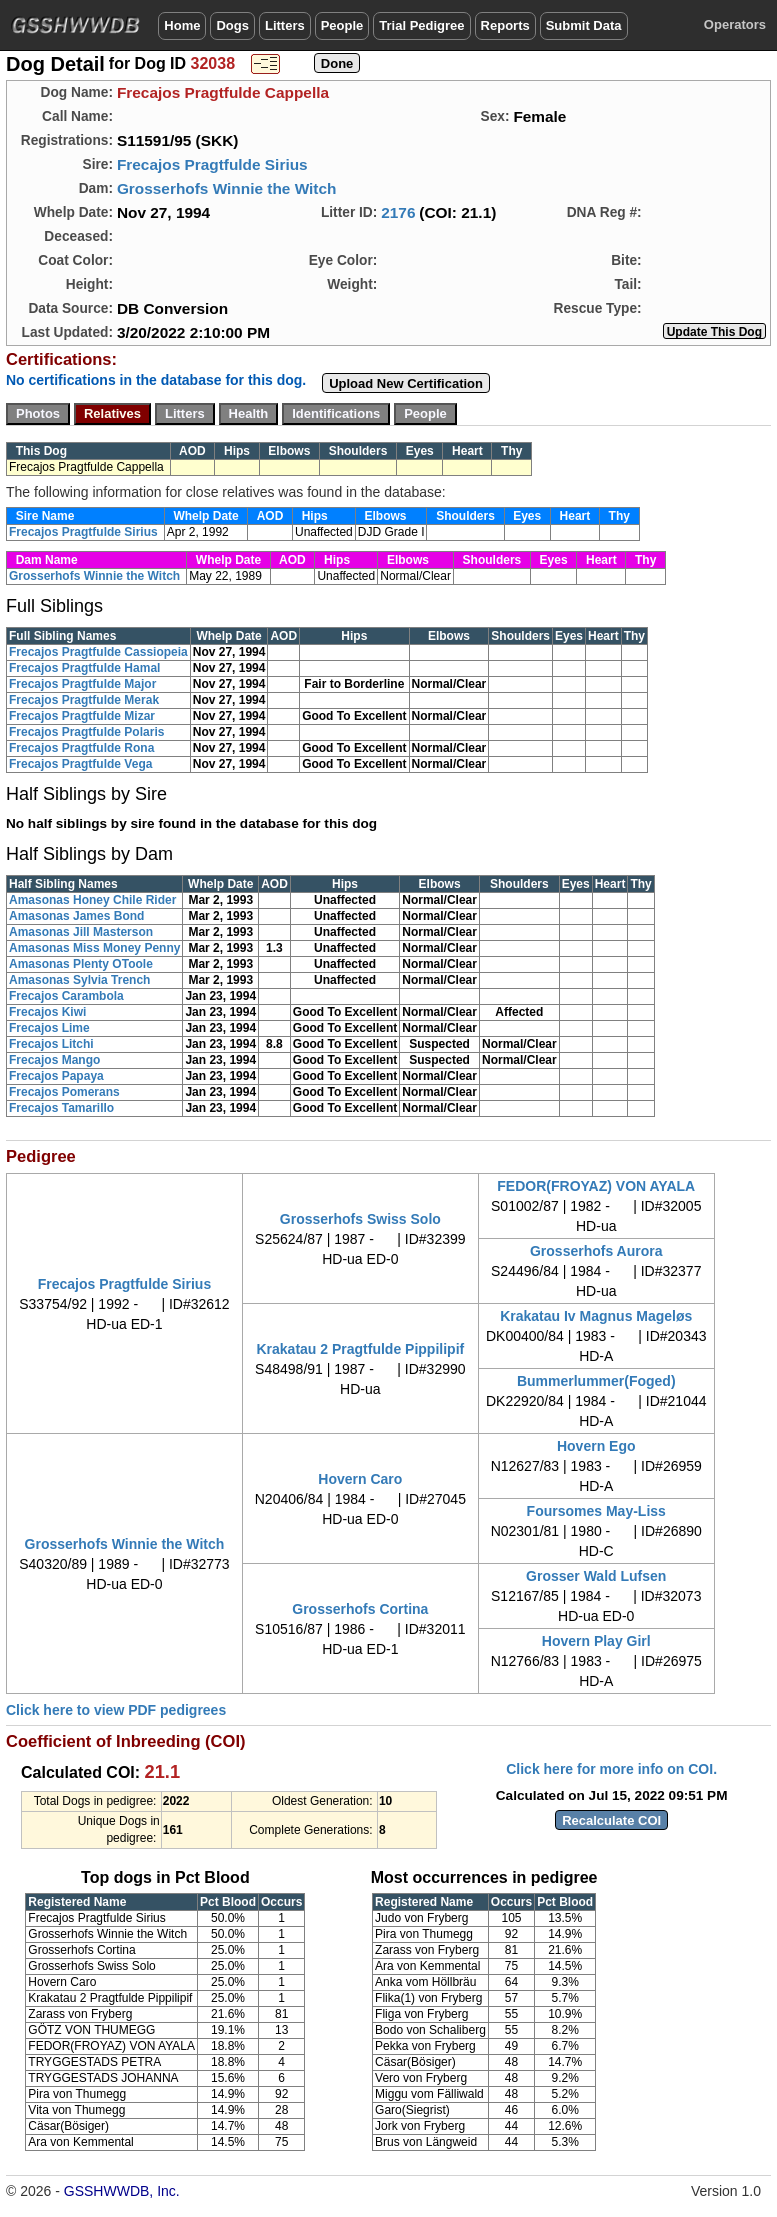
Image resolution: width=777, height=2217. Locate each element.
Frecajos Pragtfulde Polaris (86, 732)
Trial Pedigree (421, 25)
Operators (735, 24)
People (342, 25)
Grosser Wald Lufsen (596, 1576)
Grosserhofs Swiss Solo (360, 1219)
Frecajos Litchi (51, 1044)
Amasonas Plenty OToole (81, 964)
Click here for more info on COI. (611, 1769)
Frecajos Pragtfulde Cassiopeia (98, 652)
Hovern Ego (596, 1446)
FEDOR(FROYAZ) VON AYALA (596, 1186)
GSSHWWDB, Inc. (122, 2191)
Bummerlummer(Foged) (596, 1381)
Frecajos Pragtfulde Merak (84, 700)
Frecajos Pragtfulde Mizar (82, 716)
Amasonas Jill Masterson (81, 932)
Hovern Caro (360, 1479)
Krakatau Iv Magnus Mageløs (596, 1316)
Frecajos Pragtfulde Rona (81, 748)
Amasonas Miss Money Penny (94, 948)
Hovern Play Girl (596, 1641)
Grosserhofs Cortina (360, 1609)
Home (182, 25)
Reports (505, 25)
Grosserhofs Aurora (596, 1251)
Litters (285, 25)
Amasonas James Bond (76, 916)
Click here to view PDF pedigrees (116, 1710)
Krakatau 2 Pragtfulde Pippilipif (360, 1349)
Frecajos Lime (49, 1028)
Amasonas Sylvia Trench (79, 980)
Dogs (232, 25)
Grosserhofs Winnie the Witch (227, 188)
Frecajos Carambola (66, 996)
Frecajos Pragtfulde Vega (80, 764)
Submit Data (584, 25)
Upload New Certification (406, 383)
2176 (398, 212)
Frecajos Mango (54, 1060)
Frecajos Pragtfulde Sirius (212, 164)
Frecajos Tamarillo (61, 1108)
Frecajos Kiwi (47, 1012)
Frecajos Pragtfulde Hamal (84, 668)
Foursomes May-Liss (596, 1511)
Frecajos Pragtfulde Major (82, 684)
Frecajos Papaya (56, 1076)
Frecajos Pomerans (64, 1092)
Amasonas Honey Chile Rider (92, 900)
